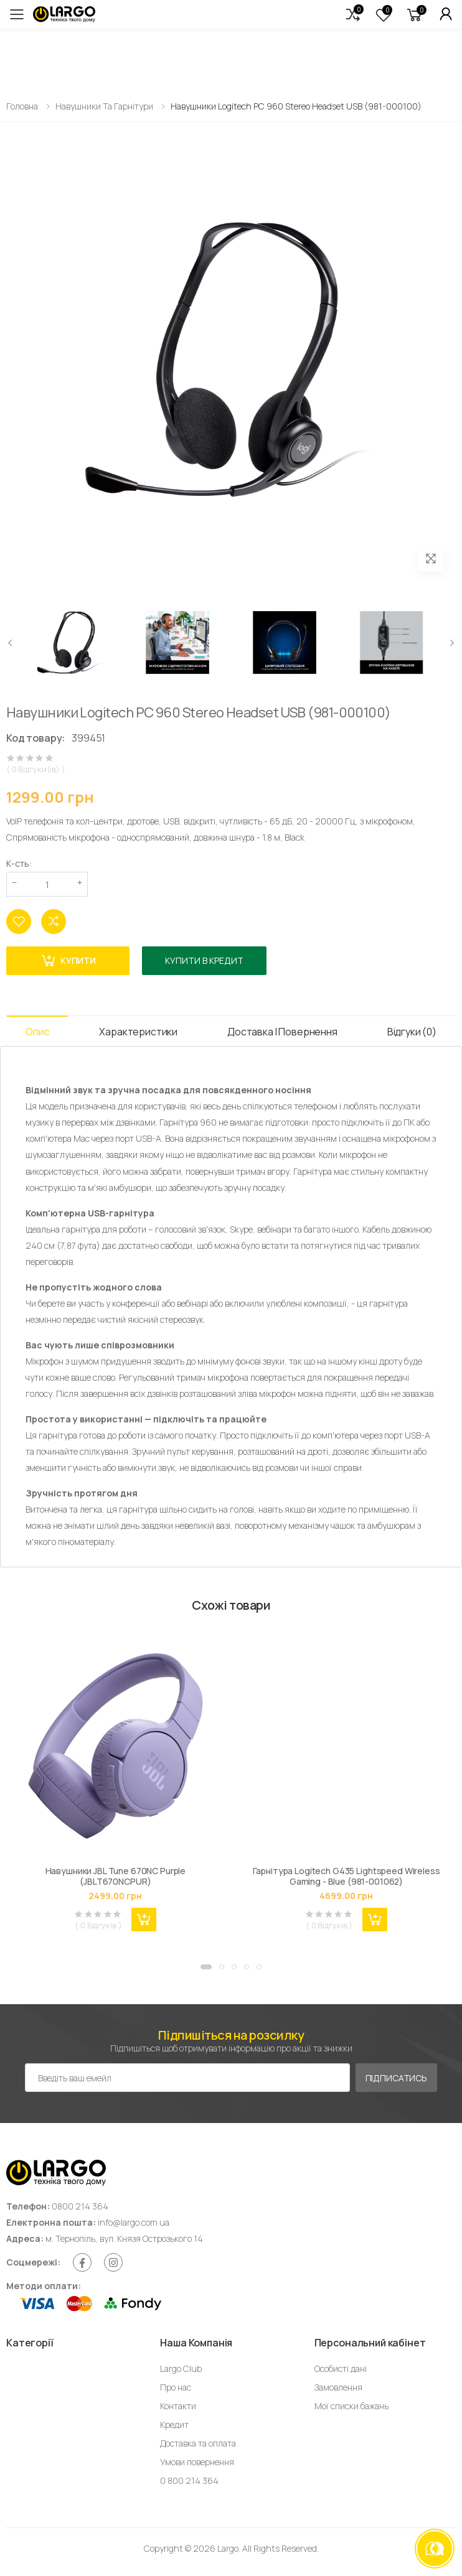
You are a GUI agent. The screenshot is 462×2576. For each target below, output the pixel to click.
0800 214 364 (80, 2206)
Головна (22, 106)
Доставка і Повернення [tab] (282, 1031)
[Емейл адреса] (187, 2077)
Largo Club (181, 2368)
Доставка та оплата (198, 2443)
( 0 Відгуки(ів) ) (35, 769)
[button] (353, 14)
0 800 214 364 (189, 2480)
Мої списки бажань (351, 2406)
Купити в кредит (204, 960)
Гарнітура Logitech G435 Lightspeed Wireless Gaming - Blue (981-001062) (346, 1876)
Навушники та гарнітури (104, 106)
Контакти (178, 2406)
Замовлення (338, 2387)
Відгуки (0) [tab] (411, 1031)
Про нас (175, 2387)
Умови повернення (197, 2462)
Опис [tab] (37, 1031)
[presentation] (10, 642)
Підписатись (396, 2078)
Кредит (174, 2424)
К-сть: (19, 863)
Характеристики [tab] (138, 1031)
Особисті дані (340, 2368)
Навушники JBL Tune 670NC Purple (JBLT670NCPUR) (115, 1876)
